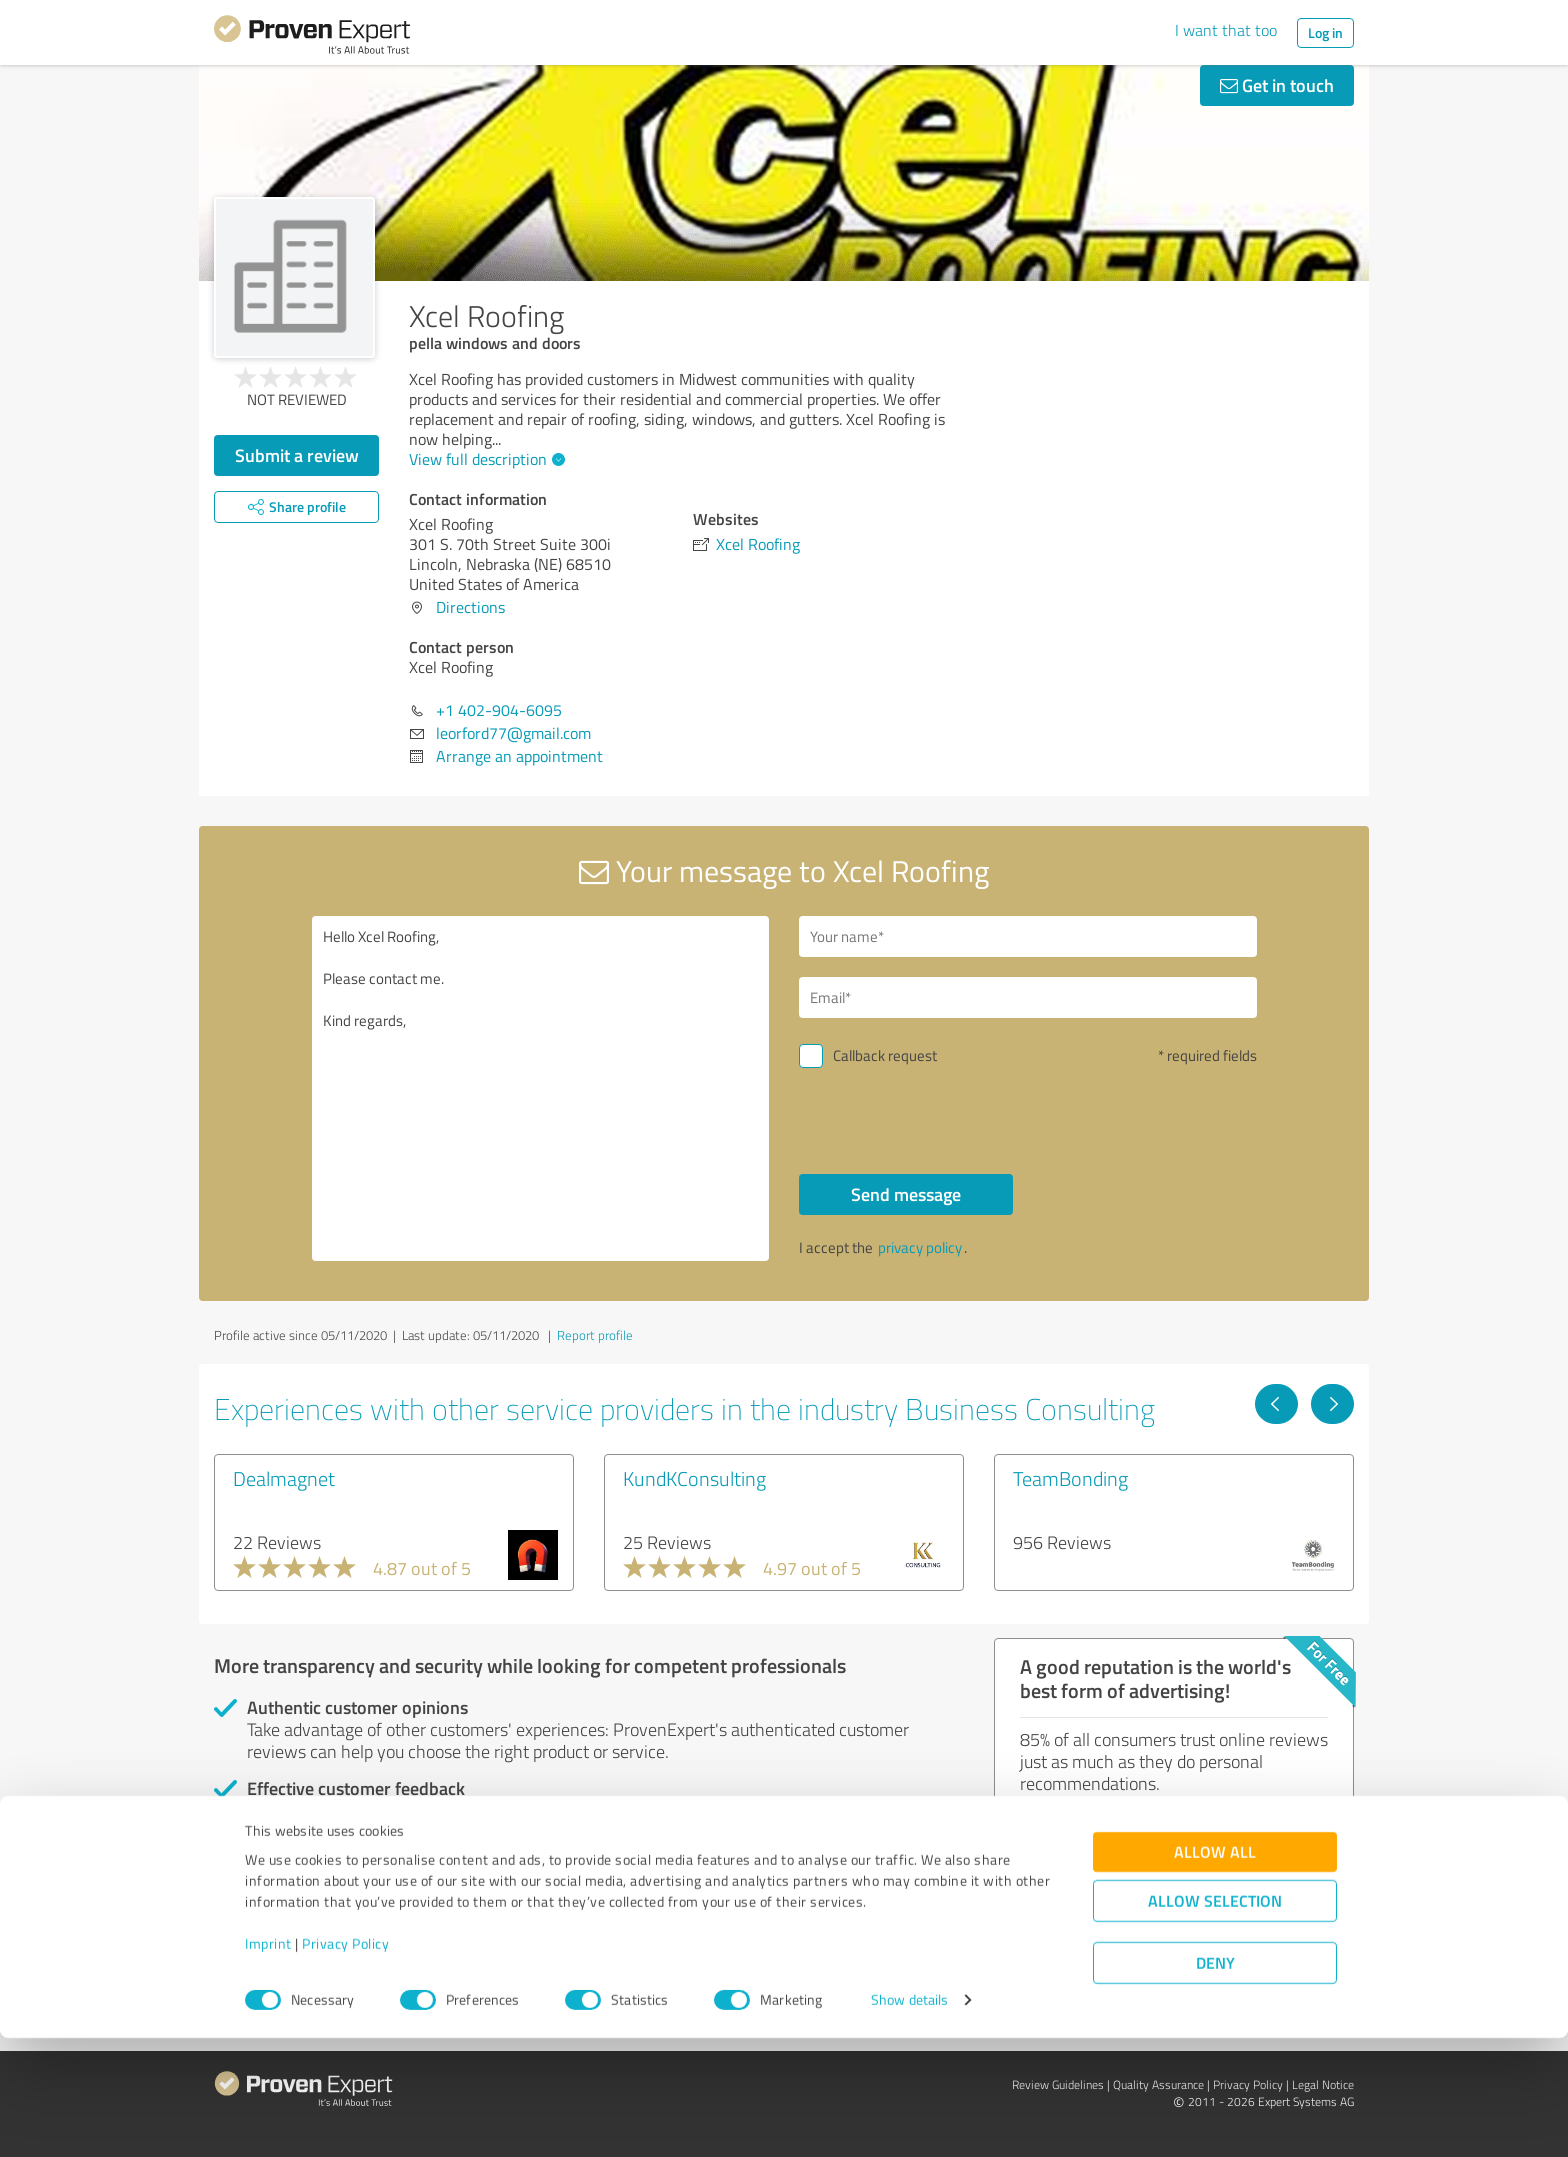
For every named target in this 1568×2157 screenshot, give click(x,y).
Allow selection (1215, 2020)
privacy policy (920, 1247)
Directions (470, 607)
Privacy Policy (345, 2063)
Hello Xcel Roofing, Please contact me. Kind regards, (541, 1088)
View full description (484, 459)
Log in (1325, 32)
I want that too (1226, 30)
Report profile (595, 1335)
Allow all (1215, 1971)
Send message (906, 1194)
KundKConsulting (694, 1478)
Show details (909, 2119)
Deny (1215, 2082)
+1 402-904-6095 (499, 710)
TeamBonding (1070, 1478)
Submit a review (297, 455)
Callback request (885, 1055)
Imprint (268, 2063)
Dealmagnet (284, 1478)
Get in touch (1277, 85)
